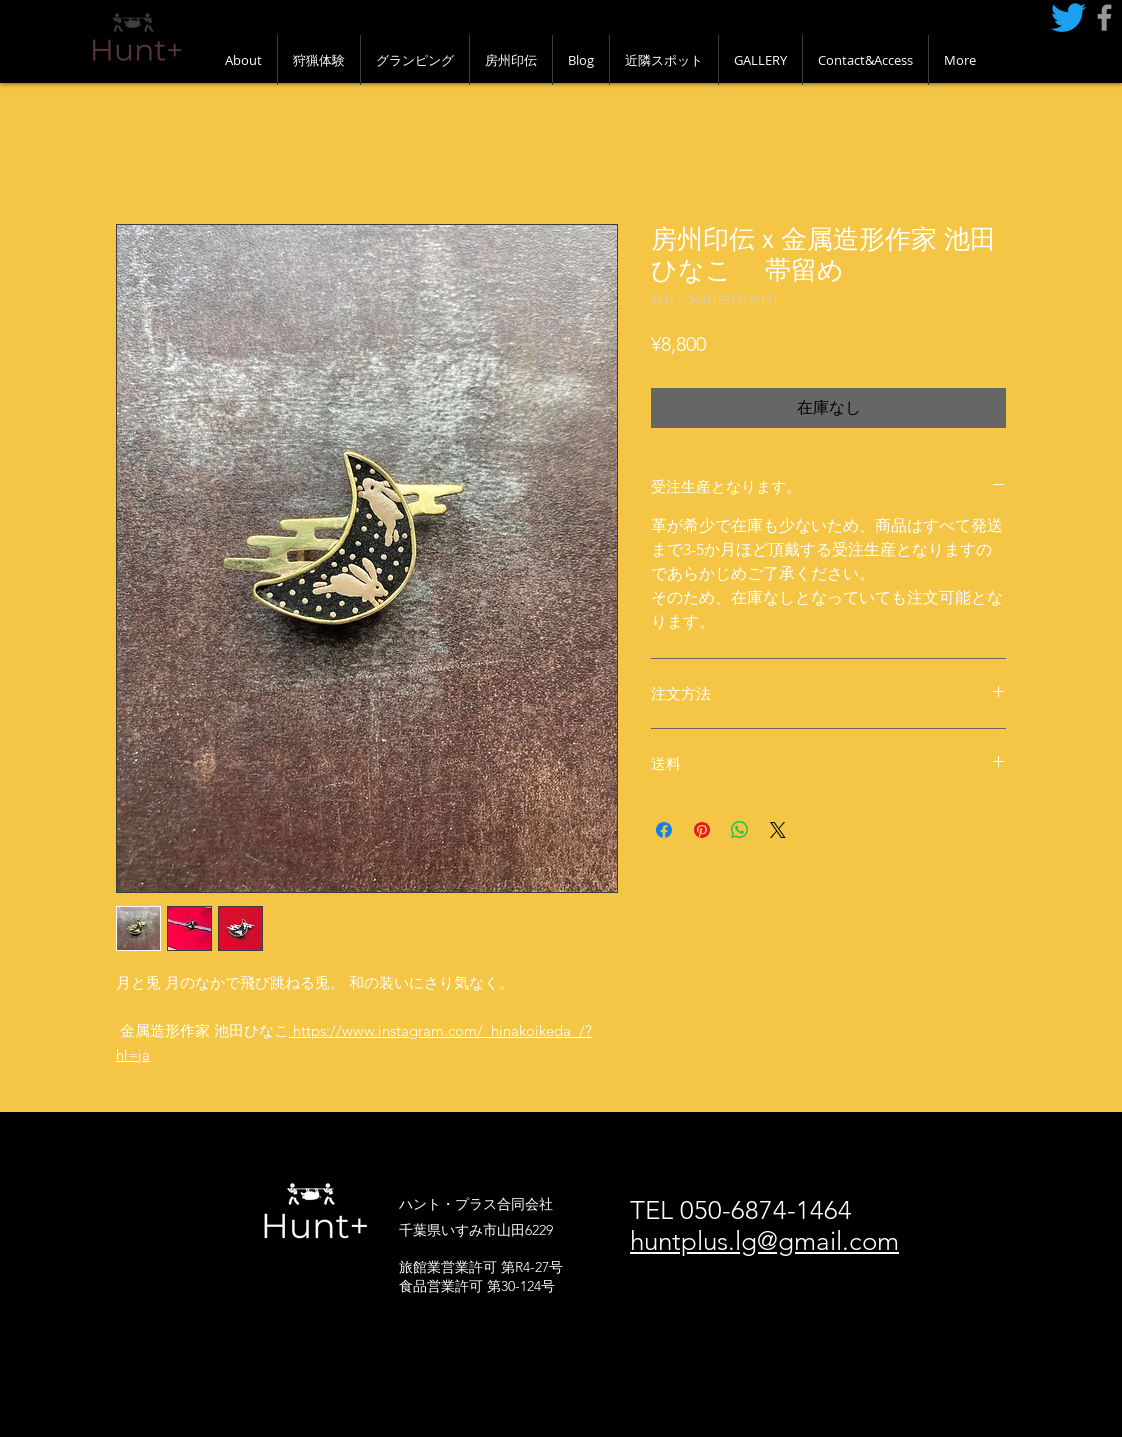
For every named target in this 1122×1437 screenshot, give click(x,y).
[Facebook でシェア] (664, 830)
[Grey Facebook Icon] (1104, 17)
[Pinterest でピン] (702, 830)
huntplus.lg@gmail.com (764, 1241)
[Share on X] (778, 830)
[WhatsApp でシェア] (740, 830)
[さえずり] (1068, 17)
